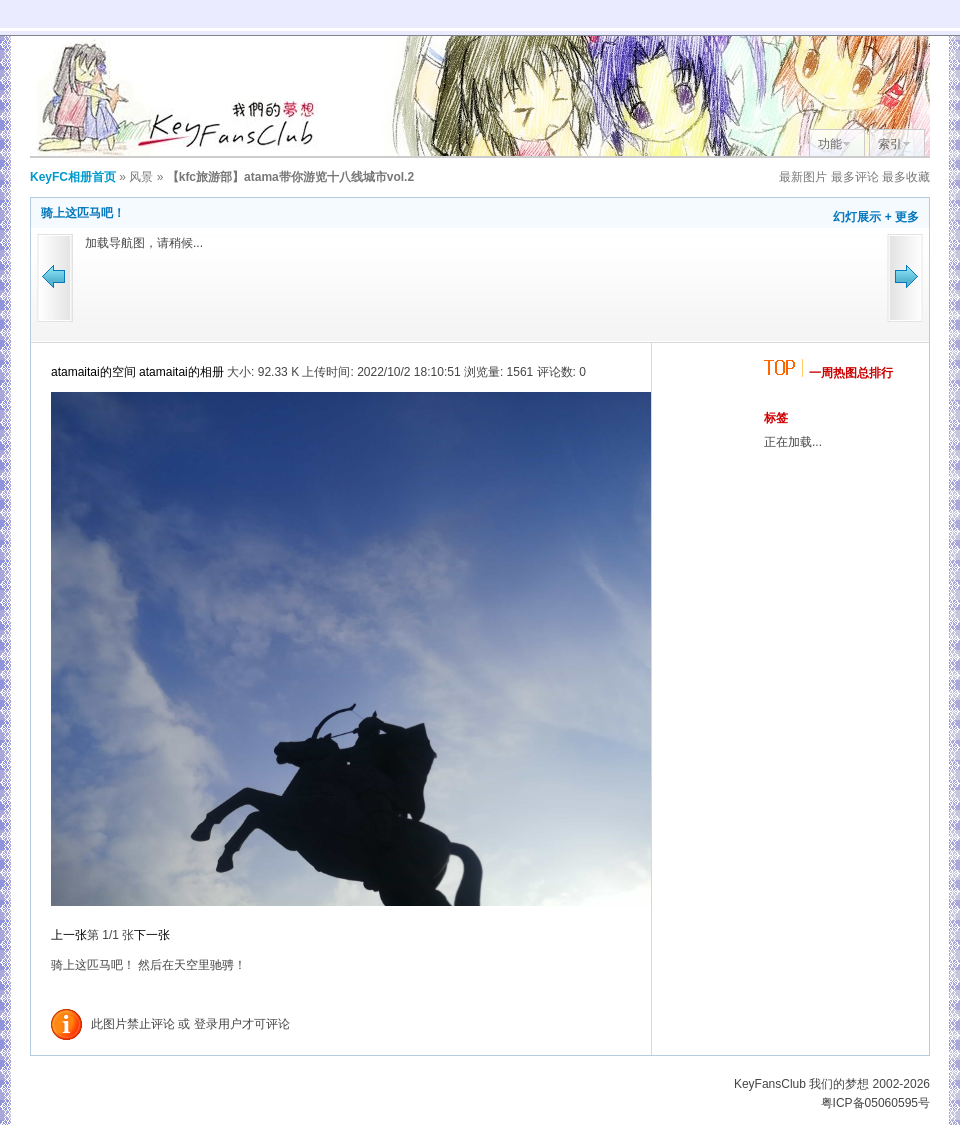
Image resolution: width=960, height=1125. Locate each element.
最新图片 (803, 177)
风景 (141, 177)
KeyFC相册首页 (73, 177)
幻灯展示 (857, 217)
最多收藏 (906, 177)
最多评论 (855, 177)
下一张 (152, 935)
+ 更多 (902, 217)
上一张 (69, 935)
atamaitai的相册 (181, 372)
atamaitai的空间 (93, 372)
